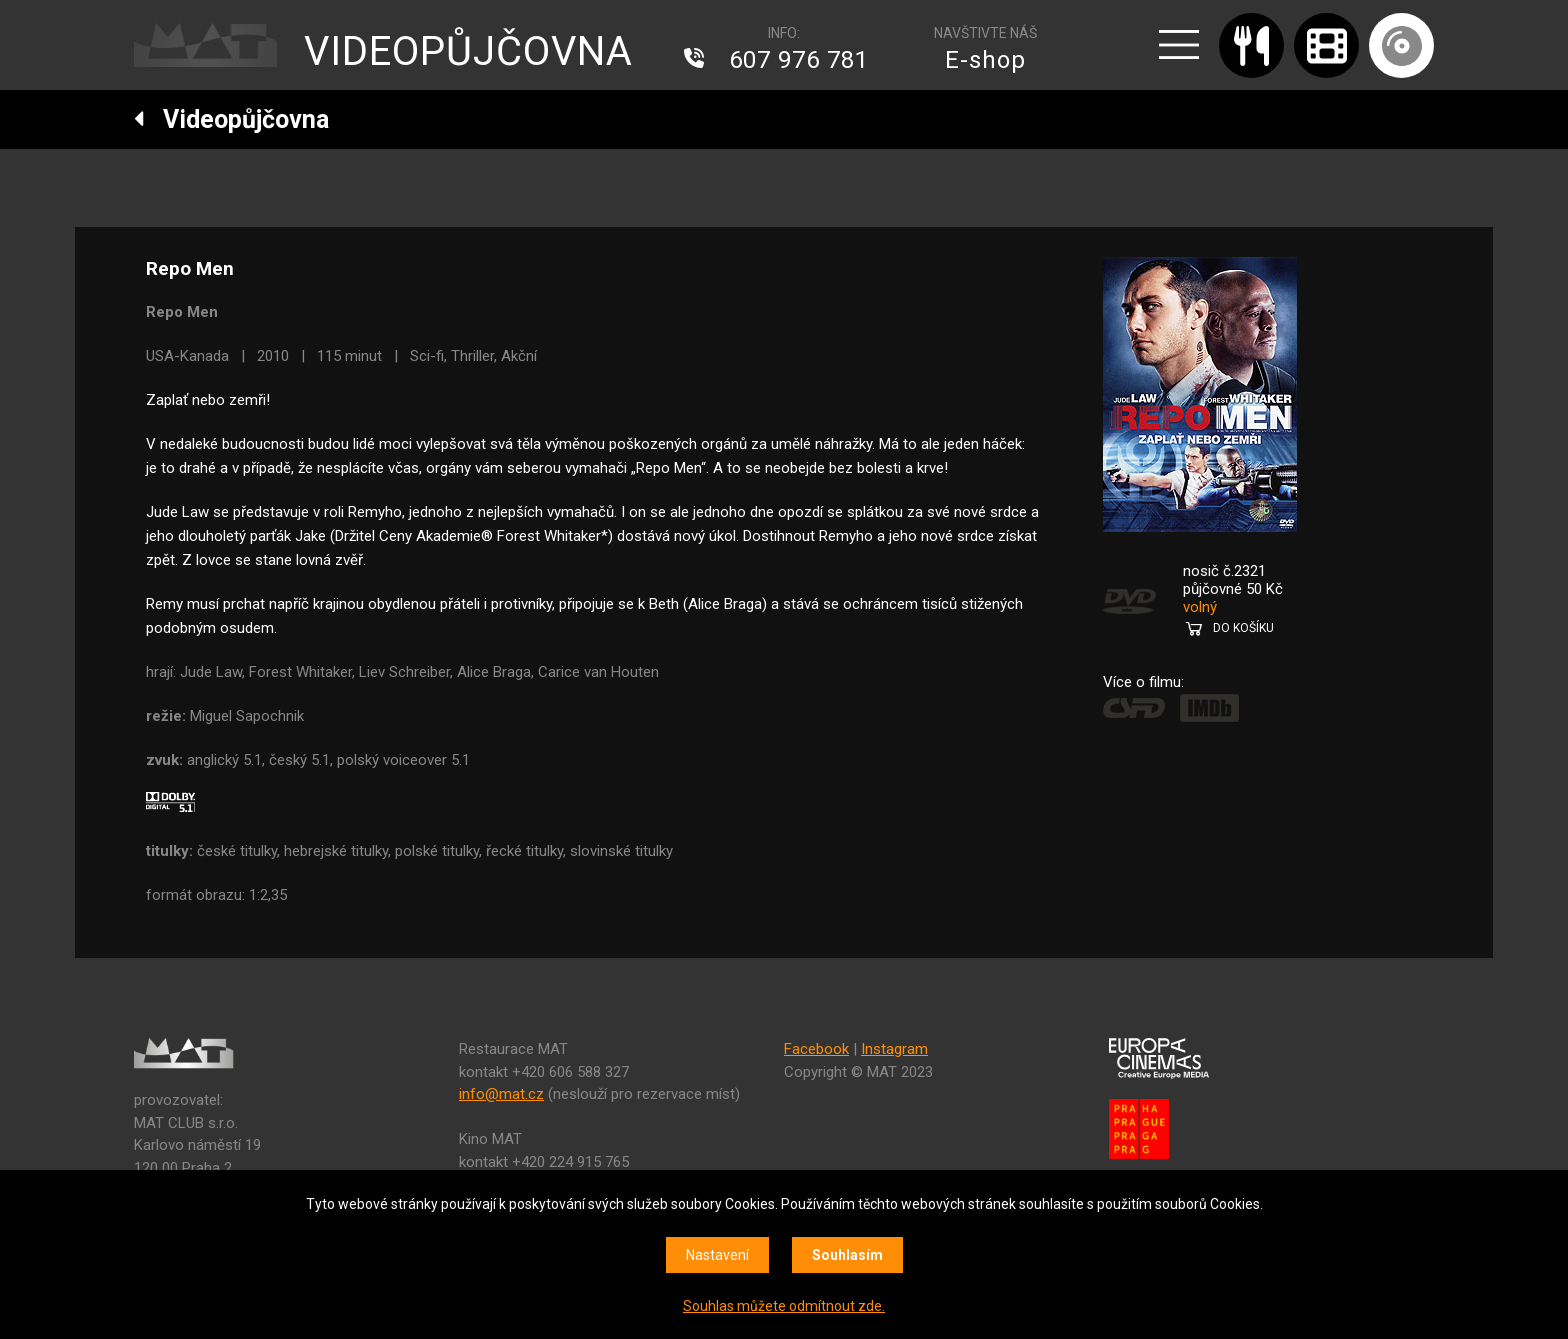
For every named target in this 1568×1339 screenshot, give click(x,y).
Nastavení (717, 1255)
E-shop (985, 60)
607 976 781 (799, 60)
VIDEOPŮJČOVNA (468, 51)
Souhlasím (847, 1255)
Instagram (894, 1049)
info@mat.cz (501, 1094)
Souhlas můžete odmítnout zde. (784, 1306)
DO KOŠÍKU (1243, 628)
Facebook (816, 1049)
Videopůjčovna (231, 119)
